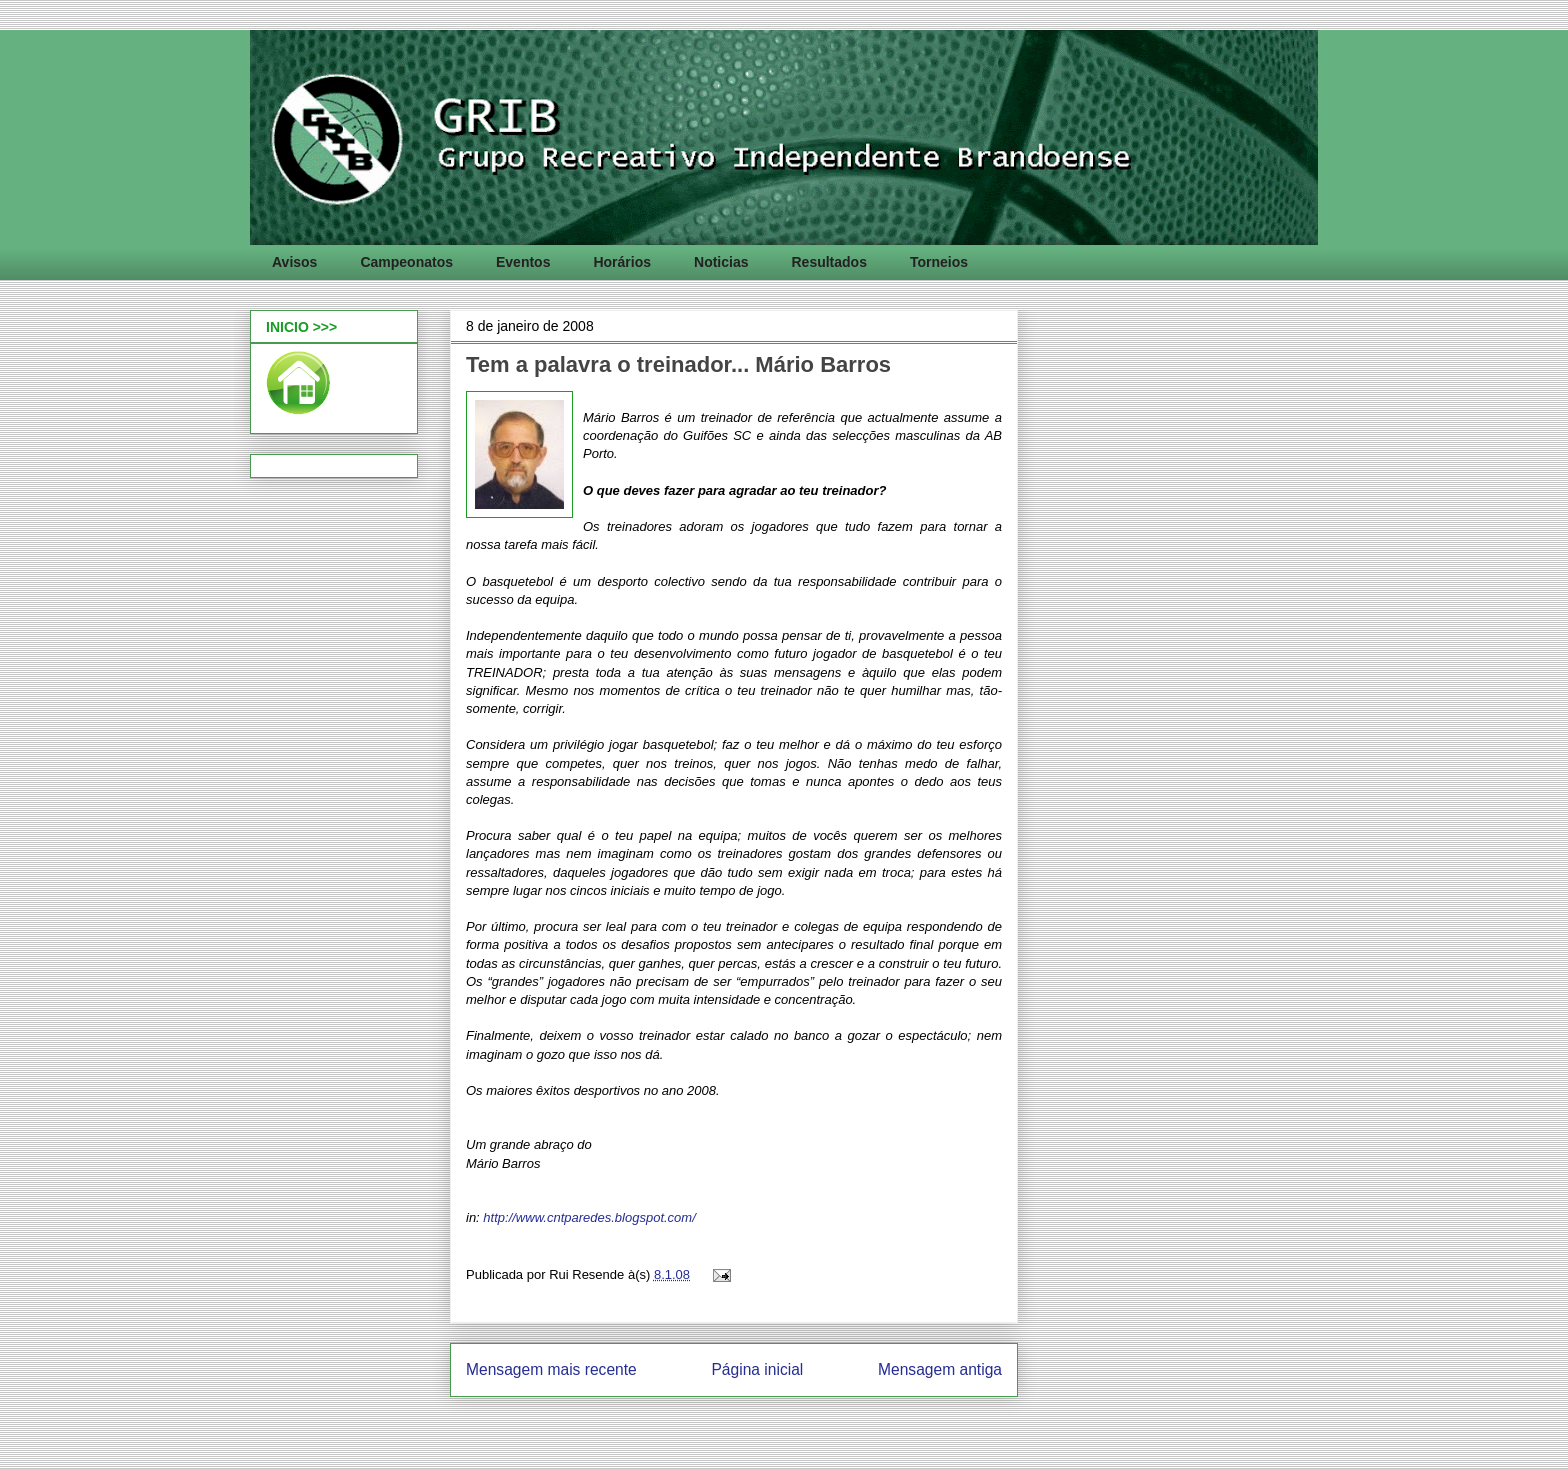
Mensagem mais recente (551, 1369)
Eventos (523, 262)
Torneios (939, 262)
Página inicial (757, 1369)
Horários (622, 262)
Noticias (721, 262)
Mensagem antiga (940, 1369)
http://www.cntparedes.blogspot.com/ (589, 1217)
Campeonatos (406, 262)
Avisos (294, 262)
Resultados (828, 262)
